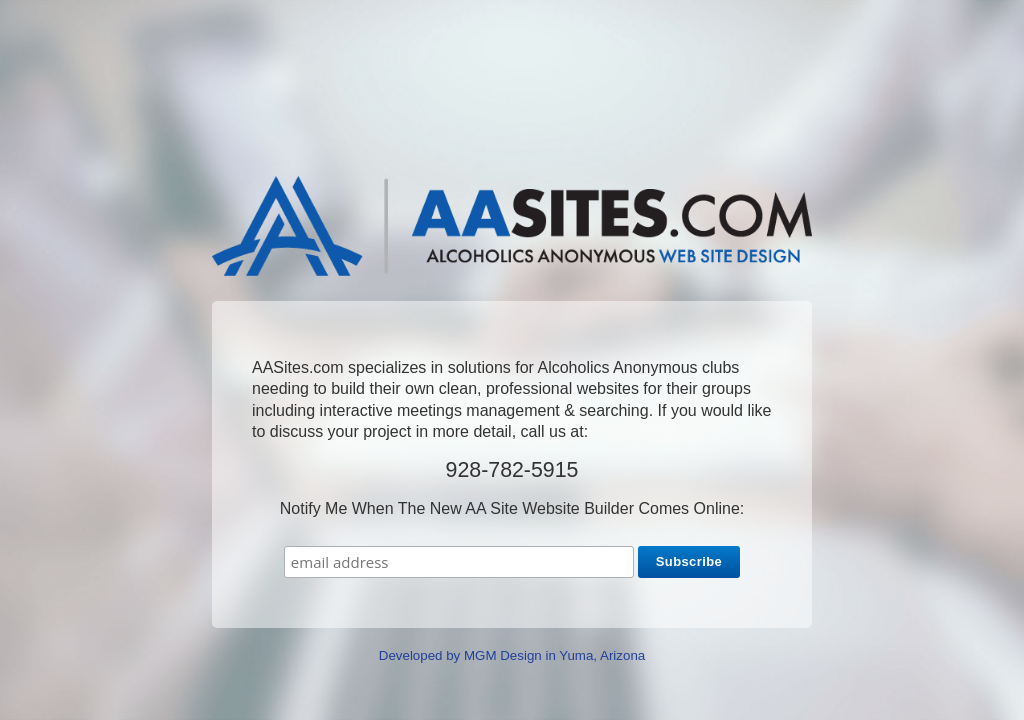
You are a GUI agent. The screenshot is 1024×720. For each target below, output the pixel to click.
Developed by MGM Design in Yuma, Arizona (512, 655)
